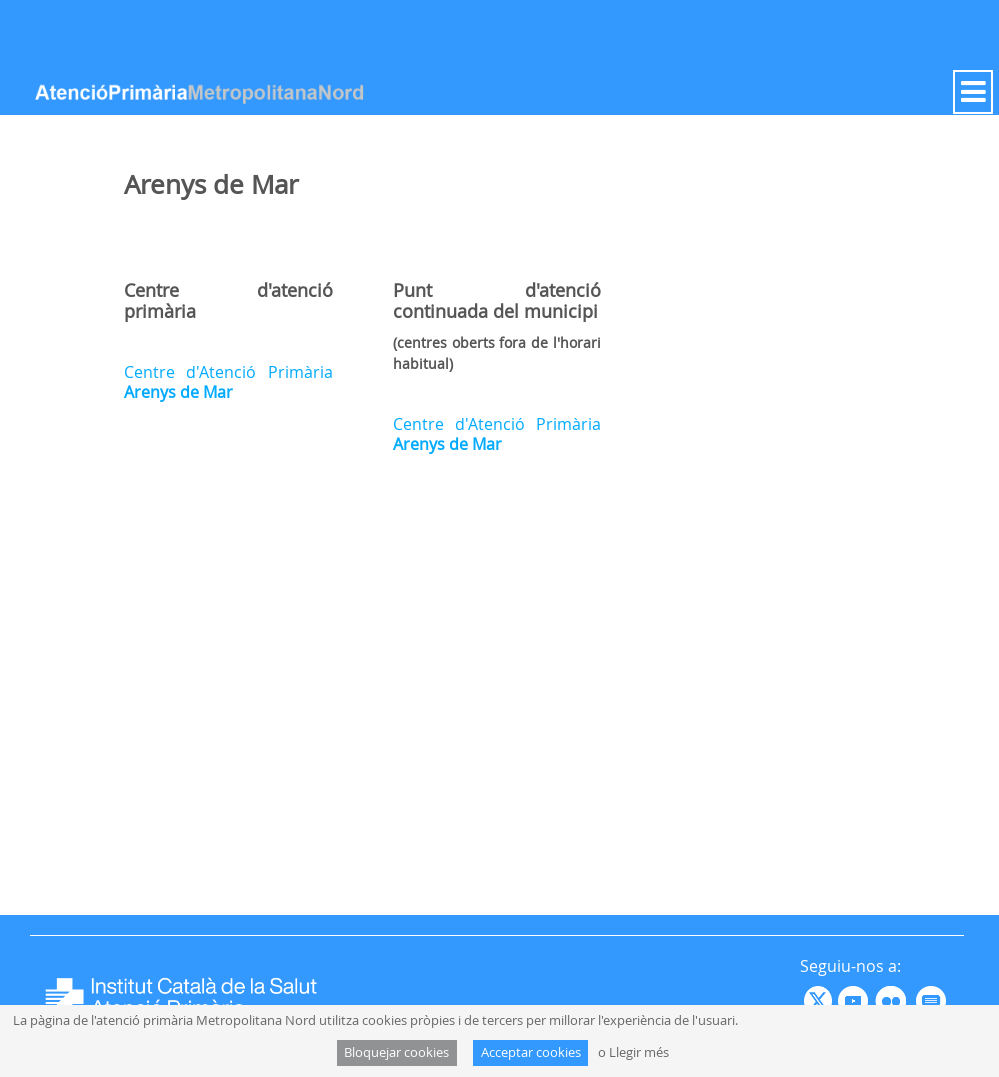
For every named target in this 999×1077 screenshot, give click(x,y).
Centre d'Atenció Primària (228, 382)
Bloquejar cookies (396, 1052)
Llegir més (639, 1052)
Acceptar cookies (531, 1052)
